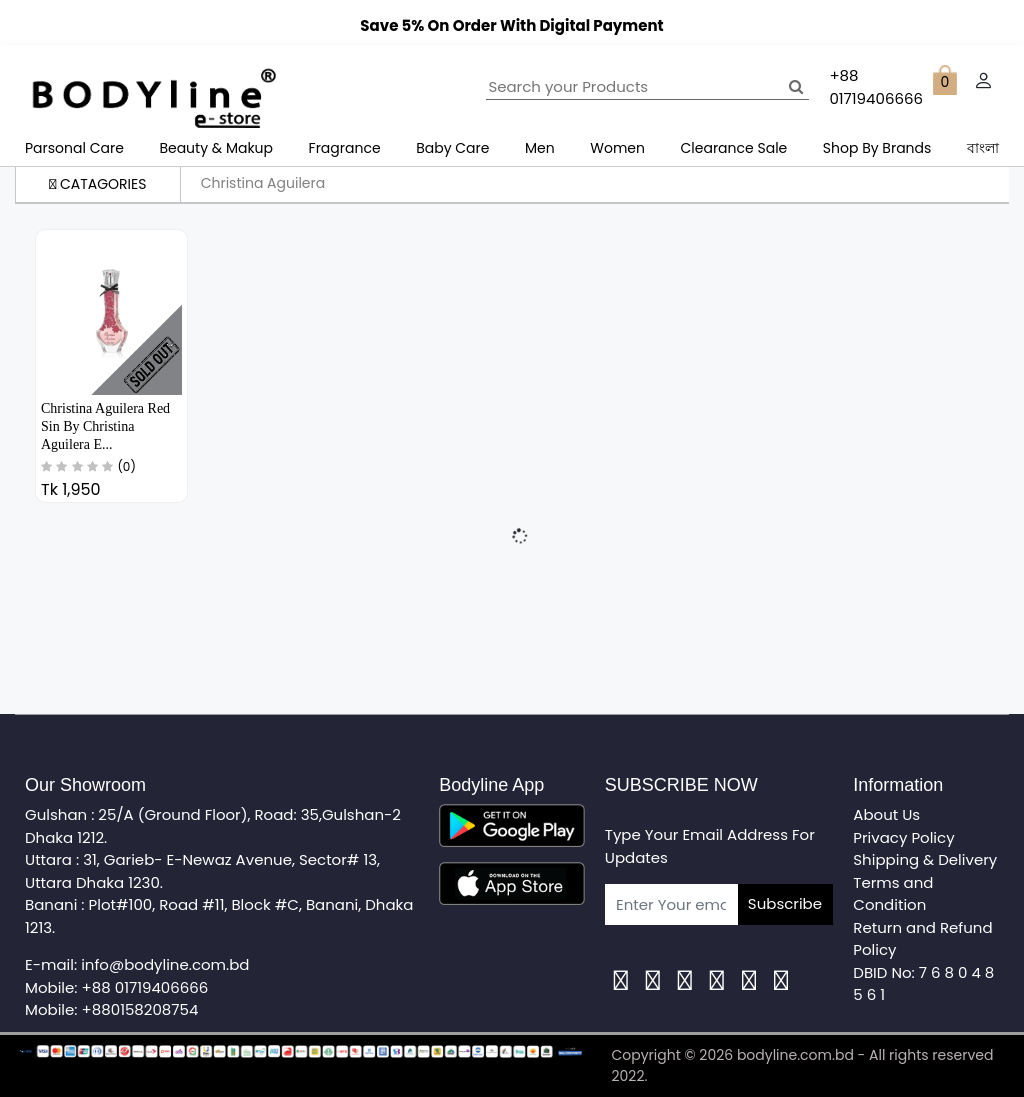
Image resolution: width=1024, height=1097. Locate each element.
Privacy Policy (903, 837)
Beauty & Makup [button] (216, 148)
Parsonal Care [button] (74, 148)
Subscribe (785, 903)
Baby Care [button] (452, 148)
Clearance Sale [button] (734, 148)
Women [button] (617, 148)
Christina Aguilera (263, 183)
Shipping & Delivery (925, 859)
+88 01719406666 (145, 987)
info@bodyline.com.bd (165, 964)
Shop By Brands (877, 148)
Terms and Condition (893, 894)
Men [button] (540, 148)
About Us (886, 814)
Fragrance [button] (345, 148)
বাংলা (983, 148)
